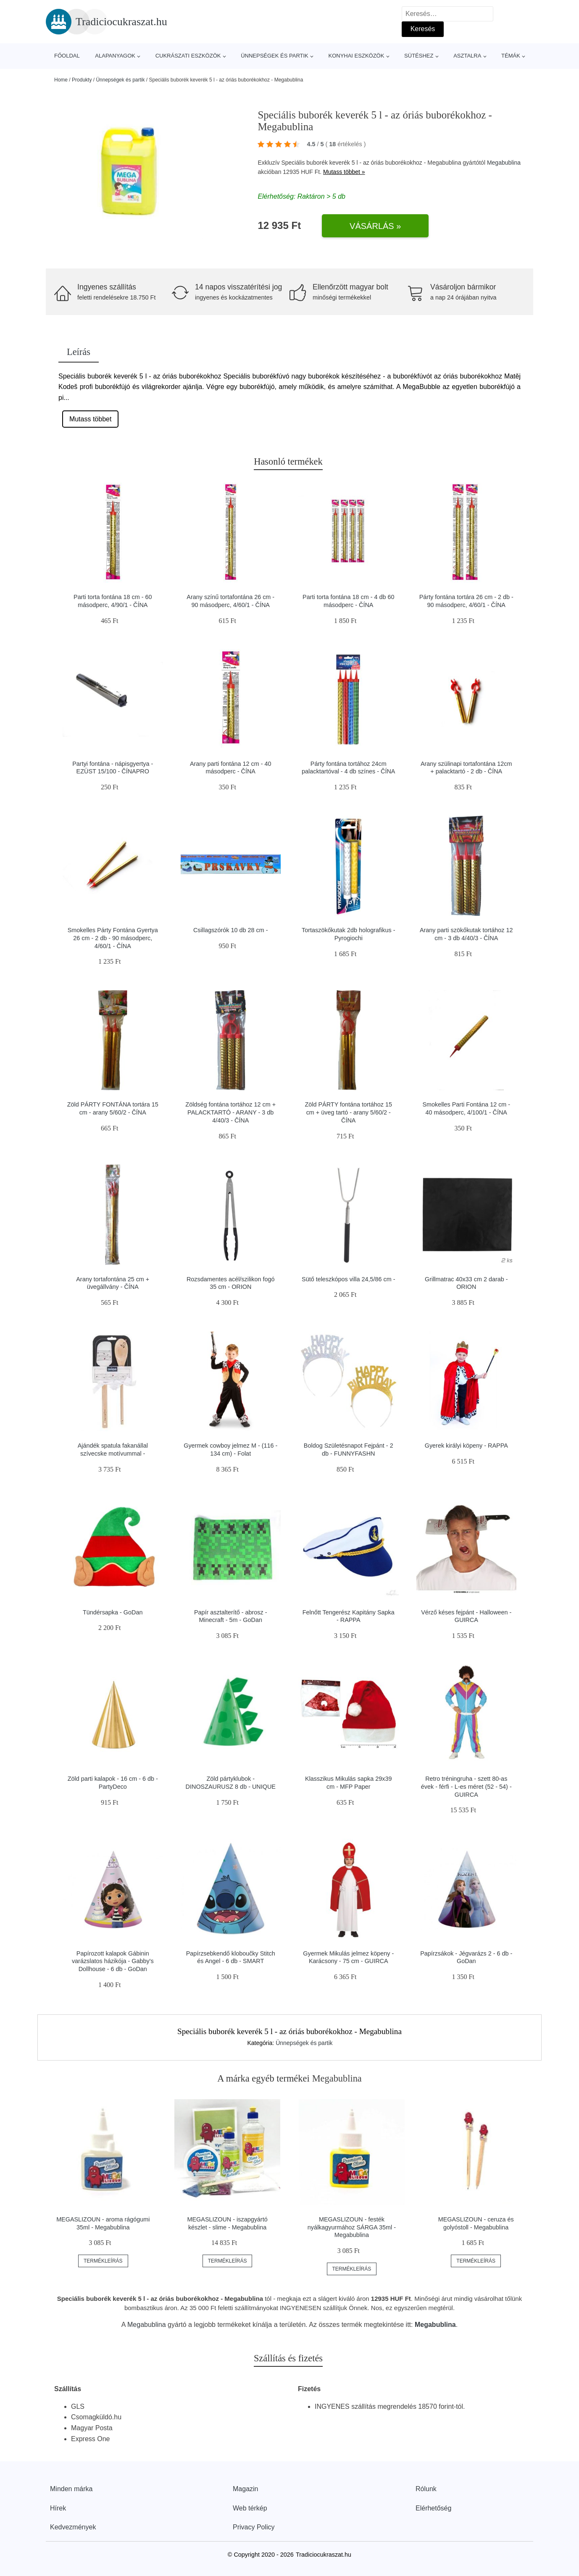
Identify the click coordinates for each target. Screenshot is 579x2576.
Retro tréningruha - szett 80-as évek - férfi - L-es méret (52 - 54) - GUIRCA (466, 1786)
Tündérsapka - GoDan (112, 1612)
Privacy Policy (254, 2527)
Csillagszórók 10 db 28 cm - (230, 930)
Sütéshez (418, 56)
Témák (510, 56)
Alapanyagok (115, 56)
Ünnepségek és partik (274, 56)
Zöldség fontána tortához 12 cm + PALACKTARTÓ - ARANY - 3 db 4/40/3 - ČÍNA (230, 1112)
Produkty (82, 80)
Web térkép (250, 2508)
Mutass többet (90, 419)
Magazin (245, 2488)
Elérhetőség (433, 2508)
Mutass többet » (344, 171)
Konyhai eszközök (356, 56)
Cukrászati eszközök (188, 56)
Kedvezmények (73, 2527)
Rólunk (426, 2488)
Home (61, 80)
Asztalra (467, 56)
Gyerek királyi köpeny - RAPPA (466, 1445)
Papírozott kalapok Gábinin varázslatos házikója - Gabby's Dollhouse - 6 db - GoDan (113, 1961)
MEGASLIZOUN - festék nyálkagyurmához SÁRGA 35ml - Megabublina (352, 2227)
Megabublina (504, 162)
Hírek (58, 2508)
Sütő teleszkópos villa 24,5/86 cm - (348, 1279)
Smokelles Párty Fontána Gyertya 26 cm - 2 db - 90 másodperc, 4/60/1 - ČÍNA (113, 938)
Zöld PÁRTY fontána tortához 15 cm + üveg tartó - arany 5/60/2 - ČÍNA (348, 1112)
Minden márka (71, 2488)
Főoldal (67, 56)
